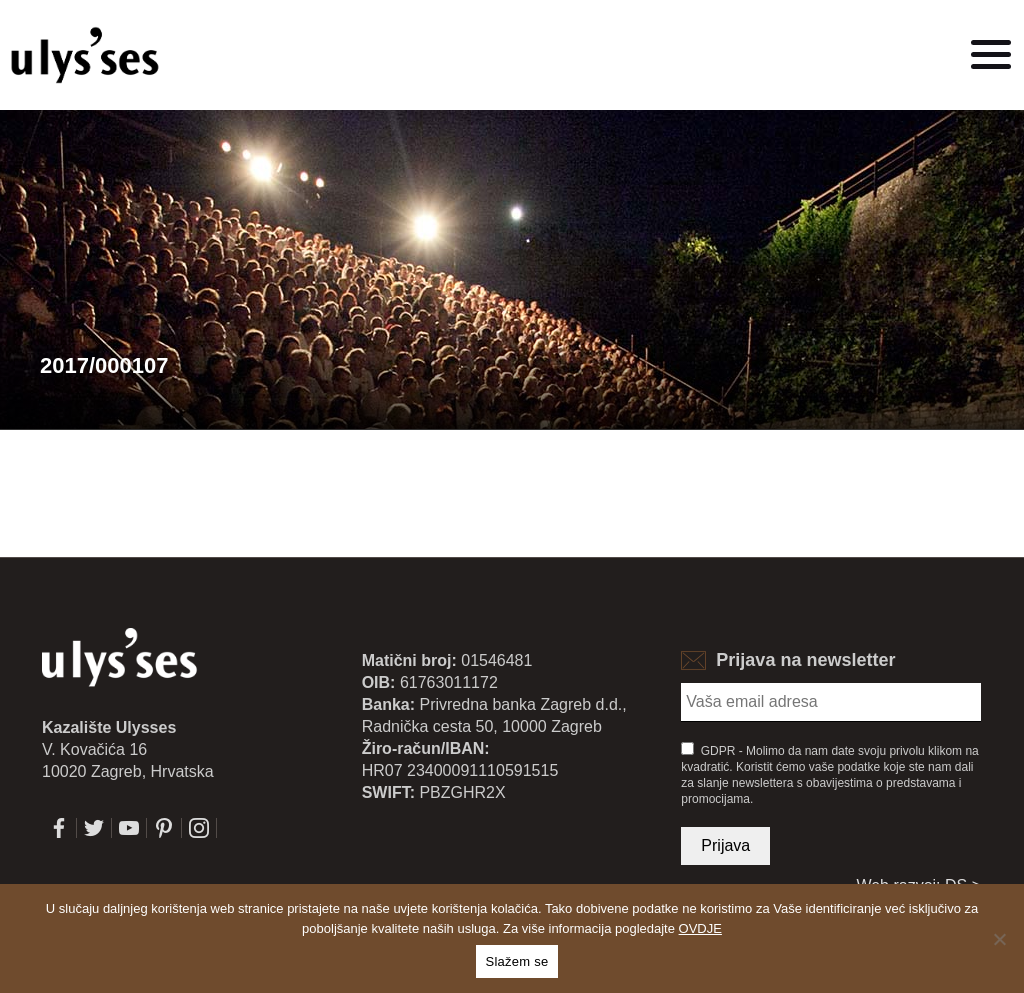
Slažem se (517, 961)
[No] (999, 939)
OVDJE (700, 928)
